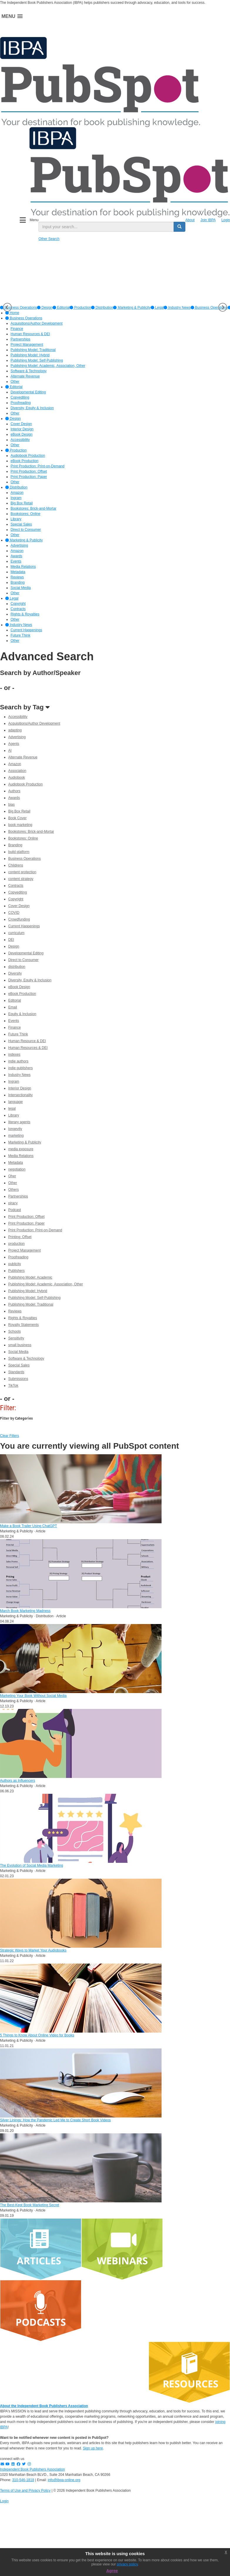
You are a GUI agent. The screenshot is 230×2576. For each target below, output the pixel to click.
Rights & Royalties (22, 1318)
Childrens (15, 865)
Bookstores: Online (23, 838)
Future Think (18, 1034)
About (189, 220)
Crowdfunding (19, 919)
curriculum (16, 933)
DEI (11, 940)
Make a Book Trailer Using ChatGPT (28, 1526)
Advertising (17, 737)
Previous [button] (7, 307)
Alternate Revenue (22, 757)
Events (13, 1021)
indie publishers (20, 1068)
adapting (15, 730)
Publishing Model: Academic (30, 1277)
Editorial (61, 307)
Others (13, 1190)
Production (80, 307)
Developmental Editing (25, 953)
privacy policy (127, 2564)
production (16, 1244)
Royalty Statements (23, 1325)
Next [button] (222, 307)
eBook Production (22, 994)
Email (12, 1007)
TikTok (13, 1385)
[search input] (106, 227)
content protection (22, 872)
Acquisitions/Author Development (34, 723)
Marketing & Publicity (131, 307)
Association (17, 771)
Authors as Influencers (17, 1781)
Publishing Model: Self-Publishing (34, 1298)
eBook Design (19, 987)
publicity (14, 1264)
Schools (14, 1331)
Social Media (18, 1352)
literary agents (19, 1122)
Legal (157, 307)
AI (9, 750)
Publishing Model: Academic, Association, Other (45, 1284)
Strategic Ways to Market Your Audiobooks (33, 1950)
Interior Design (19, 1088)
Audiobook (16, 777)
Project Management (24, 1250)
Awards (14, 798)
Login (225, 220)
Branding (15, 845)
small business (19, 1345)
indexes (14, 1054)
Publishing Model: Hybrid (27, 1291)
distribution (16, 967)
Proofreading (18, 1257)
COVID (13, 913)
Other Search (48, 239)
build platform (18, 852)
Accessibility (17, 717)
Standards (16, 1372)
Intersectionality (20, 1095)
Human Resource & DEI (27, 1041)
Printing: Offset (19, 1237)
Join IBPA (207, 220)
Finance (14, 1027)
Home (12, 313)
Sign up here (93, 2448)
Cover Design (19, 906)
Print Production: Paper (26, 1223)
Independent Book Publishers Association (32, 2469)
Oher (12, 1176)
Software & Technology (26, 1358)
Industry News (177, 307)
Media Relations (20, 1156)
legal (12, 1108)
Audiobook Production (25, 784)
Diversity (15, 973)
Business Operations (209, 307)
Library (13, 1115)
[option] (45, 307)
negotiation (17, 1169)
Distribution (102, 307)
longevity (15, 1129)
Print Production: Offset (26, 1217)
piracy (13, 1203)
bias (11, 804)
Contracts (15, 886)
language (15, 1102)
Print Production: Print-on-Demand (35, 1230)
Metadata (15, 1163)
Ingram (13, 1081)
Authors (14, 791)
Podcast (14, 1210)
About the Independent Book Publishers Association (44, 2406)
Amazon (14, 764)
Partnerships (18, 1196)
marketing (16, 1135)
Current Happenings (24, 926)
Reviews (14, 1311)
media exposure (20, 1149)
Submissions (18, 1379)
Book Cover (17, 818)
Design (45, 307)
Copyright (15, 899)
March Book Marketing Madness (25, 1611)
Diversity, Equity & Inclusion (29, 980)
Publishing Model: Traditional (30, 1304)
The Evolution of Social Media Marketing (31, 1865)
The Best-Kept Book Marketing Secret (29, 2205)
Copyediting (17, 892)
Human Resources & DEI (28, 1048)
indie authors (18, 1061)
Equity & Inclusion (22, 1014)
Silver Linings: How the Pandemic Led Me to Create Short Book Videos (55, 2120)
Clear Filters (9, 1436)
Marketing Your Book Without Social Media (33, 1696)
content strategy (20, 879)
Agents (13, 744)
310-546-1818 (23, 2480)
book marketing (20, 825)
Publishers (16, 1271)
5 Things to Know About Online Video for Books (37, 2035)
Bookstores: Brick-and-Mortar (31, 831)
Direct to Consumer (23, 960)
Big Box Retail (19, 811)
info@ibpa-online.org (64, 2480)
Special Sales (19, 1365)
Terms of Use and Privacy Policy (25, 2490)
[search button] (179, 227)
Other (12, 1183)
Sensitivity (16, 1338)
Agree (112, 2570)
